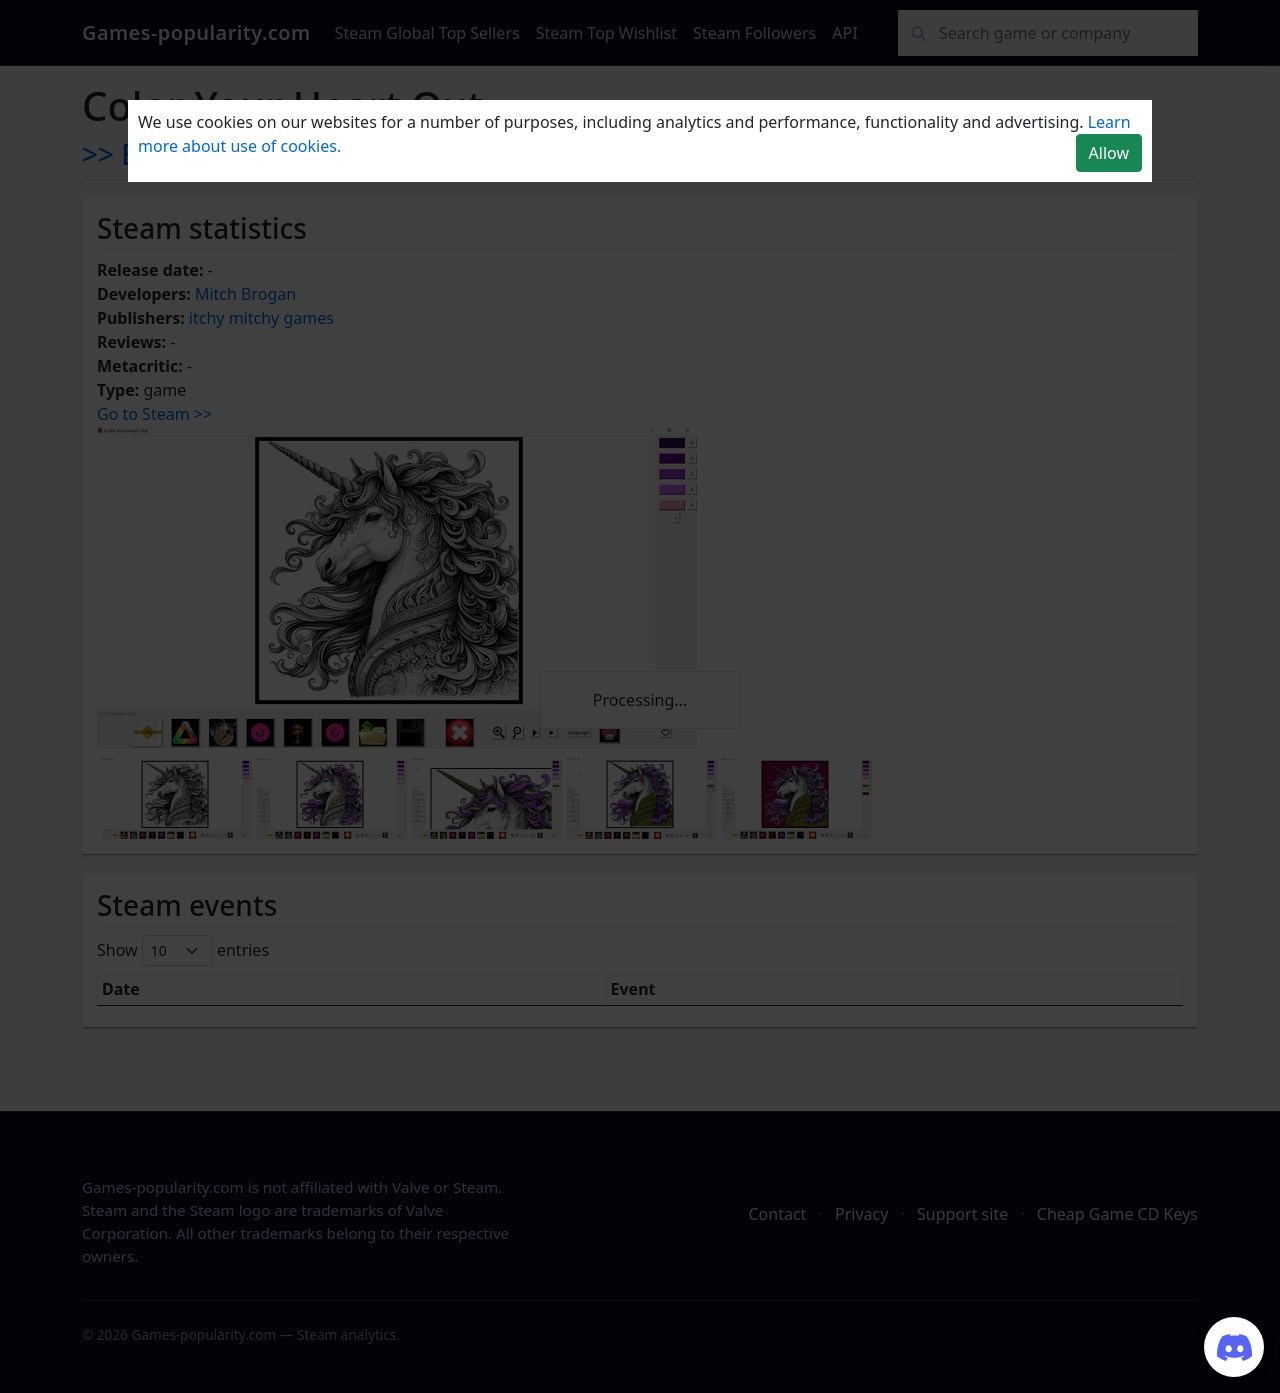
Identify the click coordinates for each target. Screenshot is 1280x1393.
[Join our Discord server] (1234, 1347)
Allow (1109, 153)
